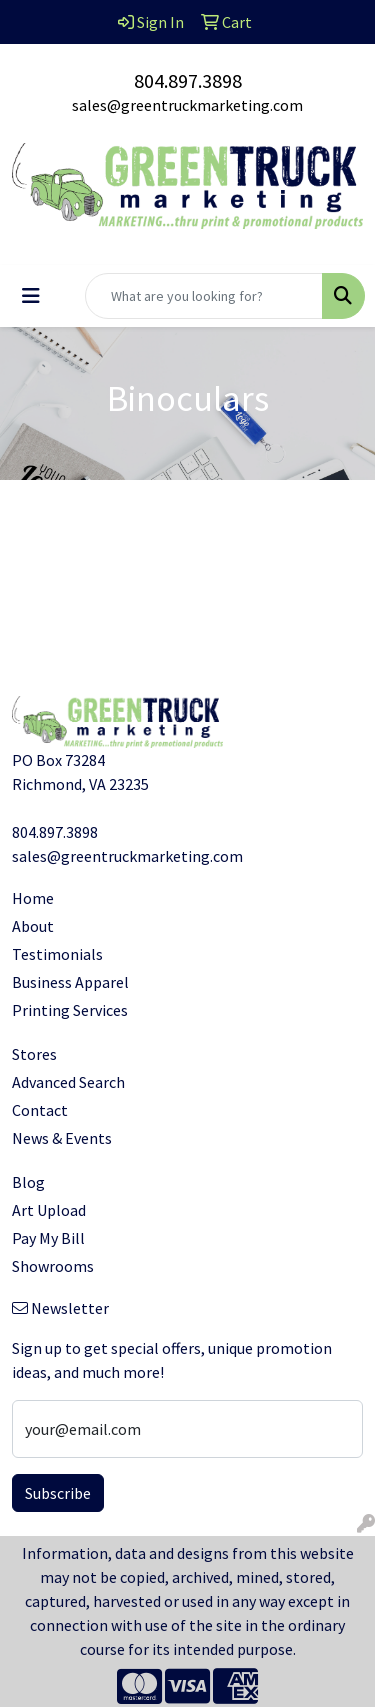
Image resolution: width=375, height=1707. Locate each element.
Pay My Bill (48, 1238)
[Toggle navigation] (31, 296)
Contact (40, 1110)
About (33, 926)
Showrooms (53, 1266)
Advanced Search (68, 1082)
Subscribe (58, 1493)
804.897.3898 (188, 80)
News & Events (62, 1138)
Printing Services (70, 1010)
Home (33, 898)
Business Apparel (70, 982)
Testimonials (57, 954)
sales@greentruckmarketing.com (187, 105)
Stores (34, 1054)
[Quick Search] (204, 296)
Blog (28, 1182)
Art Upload (49, 1210)
